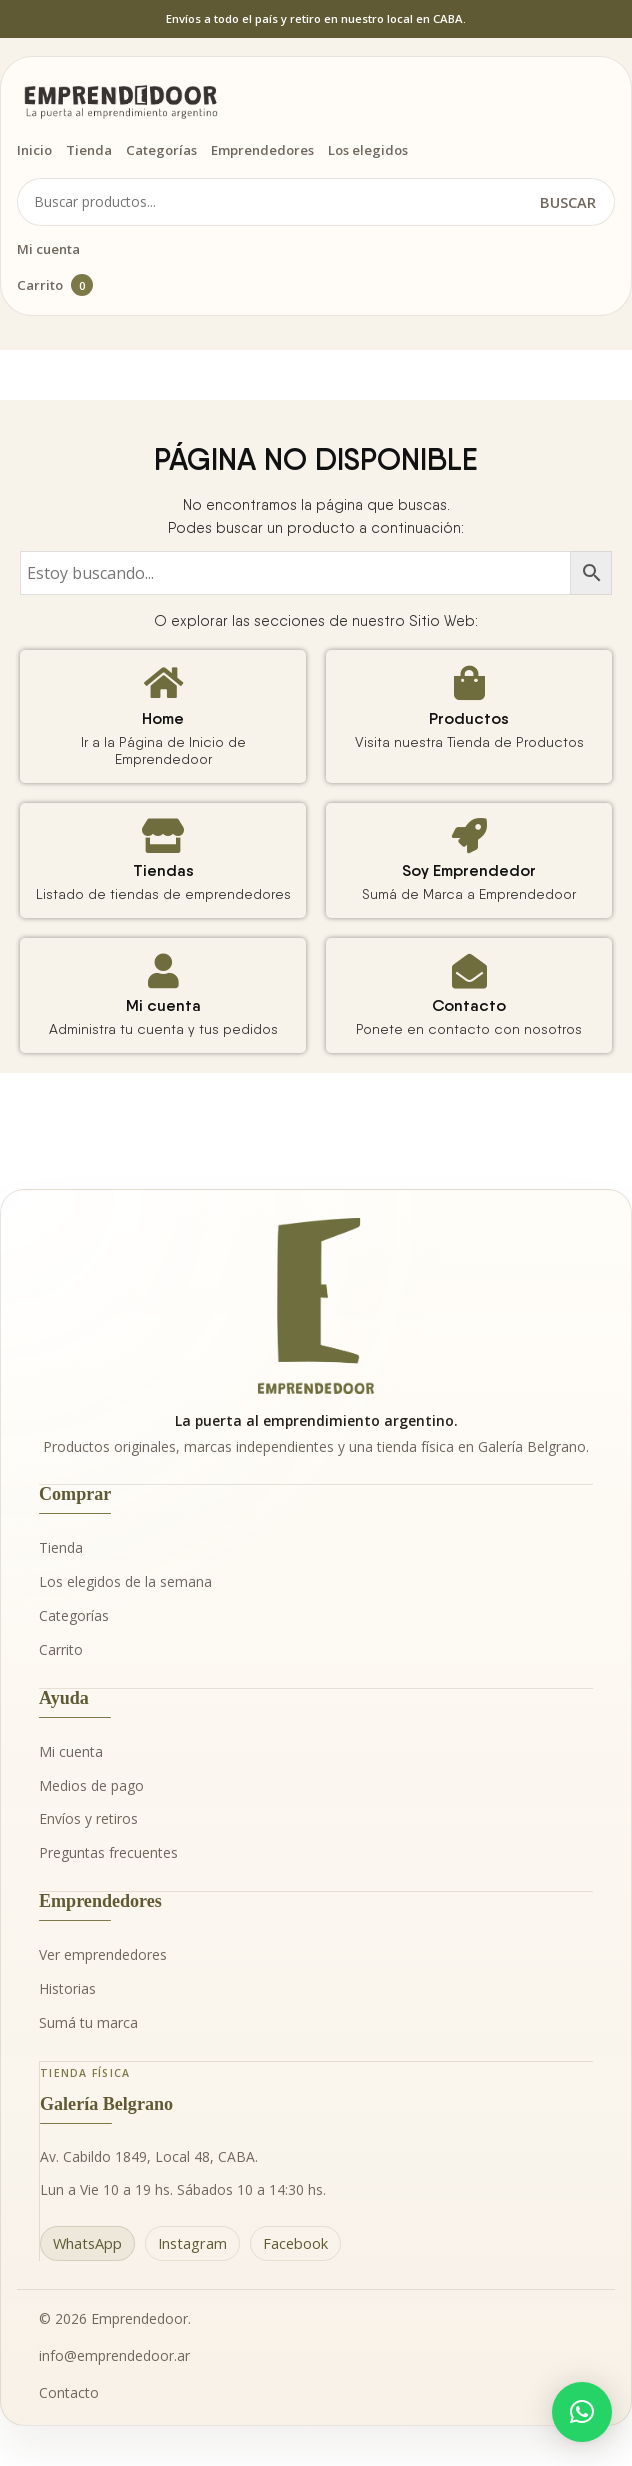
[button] (582, 2412)
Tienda (89, 150)
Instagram (192, 2243)
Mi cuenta (48, 249)
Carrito (55, 285)
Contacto (69, 2392)
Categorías (161, 150)
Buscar (568, 202)
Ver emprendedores (103, 1954)
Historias (67, 1988)
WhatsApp (87, 2243)
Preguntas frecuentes (108, 1852)
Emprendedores (262, 150)
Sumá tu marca (88, 2022)
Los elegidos (368, 150)
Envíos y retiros (88, 1818)
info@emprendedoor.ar (114, 2355)
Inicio (34, 150)
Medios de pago (91, 1785)
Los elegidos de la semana (125, 1581)
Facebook (295, 2243)
